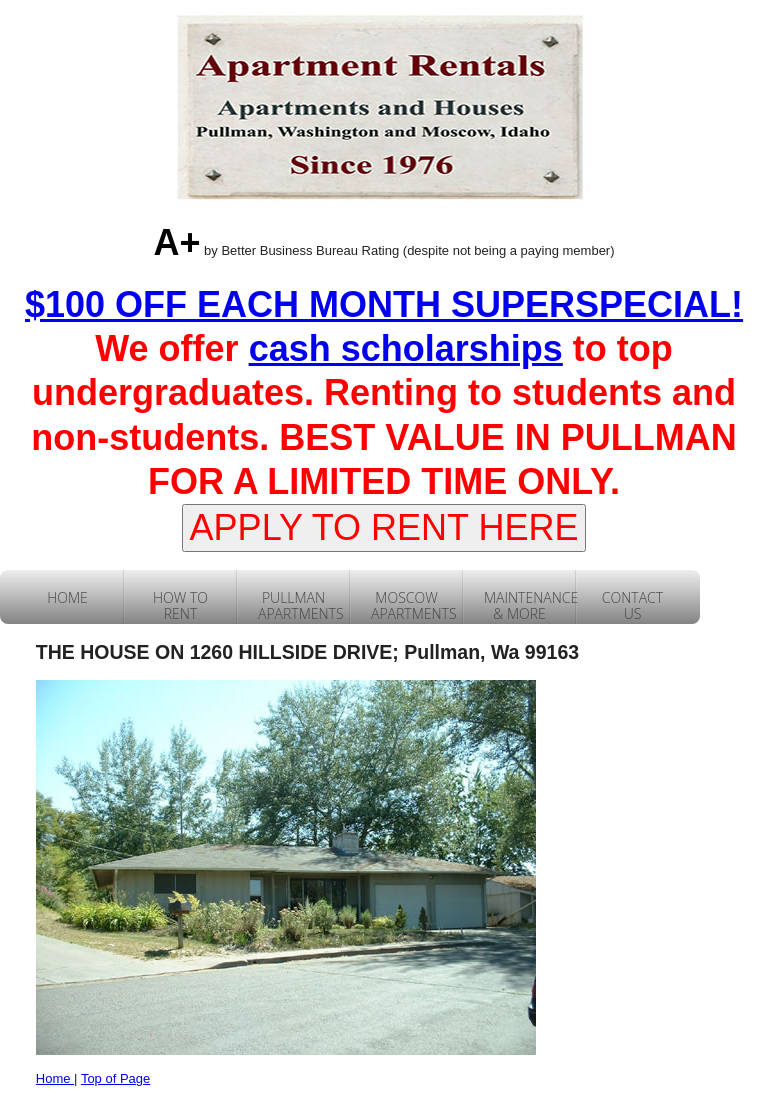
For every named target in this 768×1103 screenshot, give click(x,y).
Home (55, 1078)
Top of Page (115, 1078)
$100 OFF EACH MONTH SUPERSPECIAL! (384, 304)
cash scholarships (406, 348)
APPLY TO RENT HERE (384, 527)
